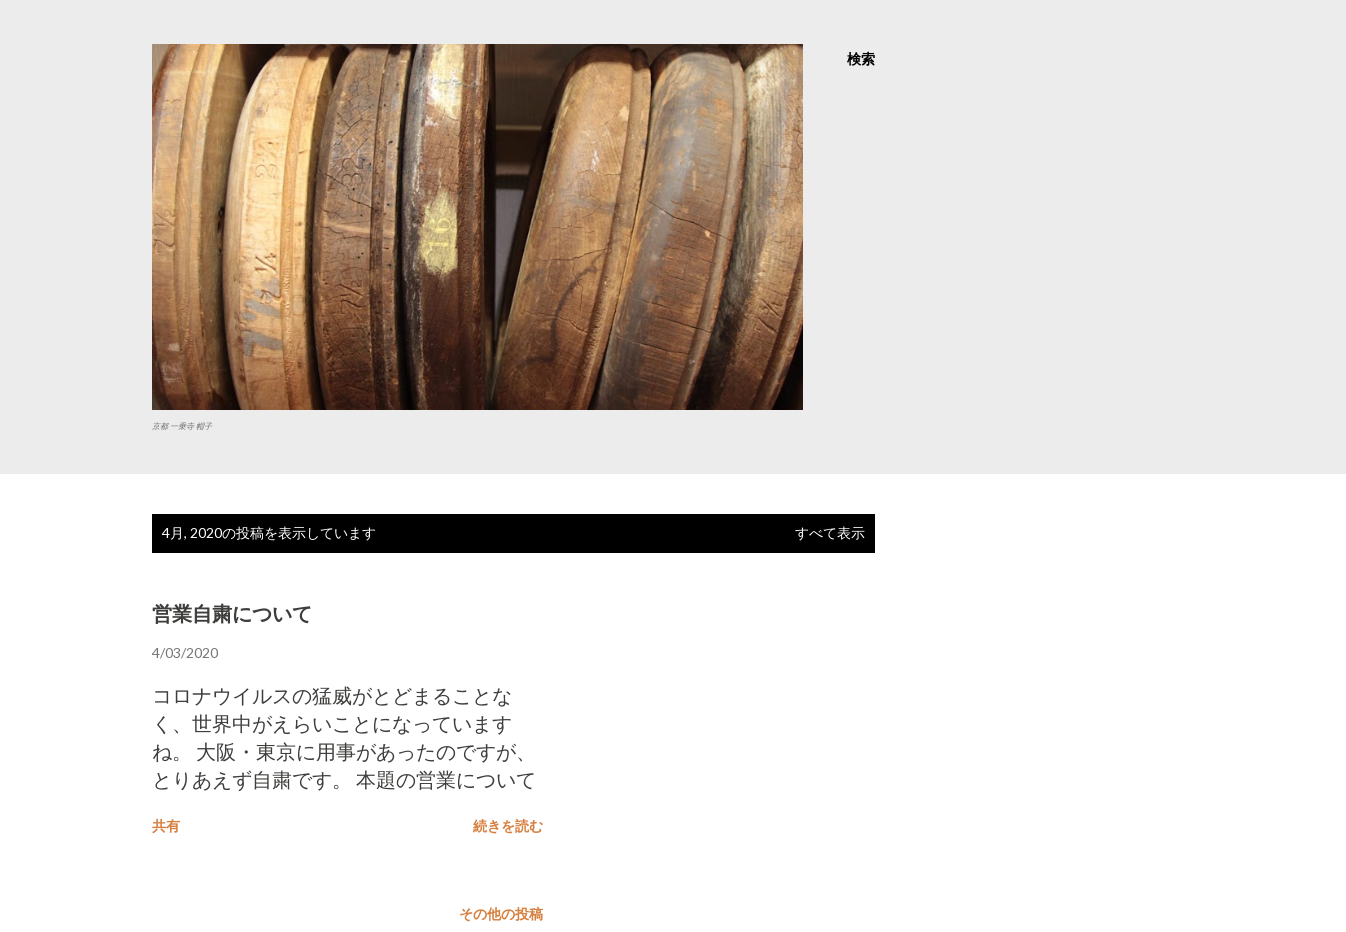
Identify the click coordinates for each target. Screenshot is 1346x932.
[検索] (861, 59)
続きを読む (508, 825)
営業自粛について (232, 614)
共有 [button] (166, 825)
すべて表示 (830, 532)
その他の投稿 (501, 913)
